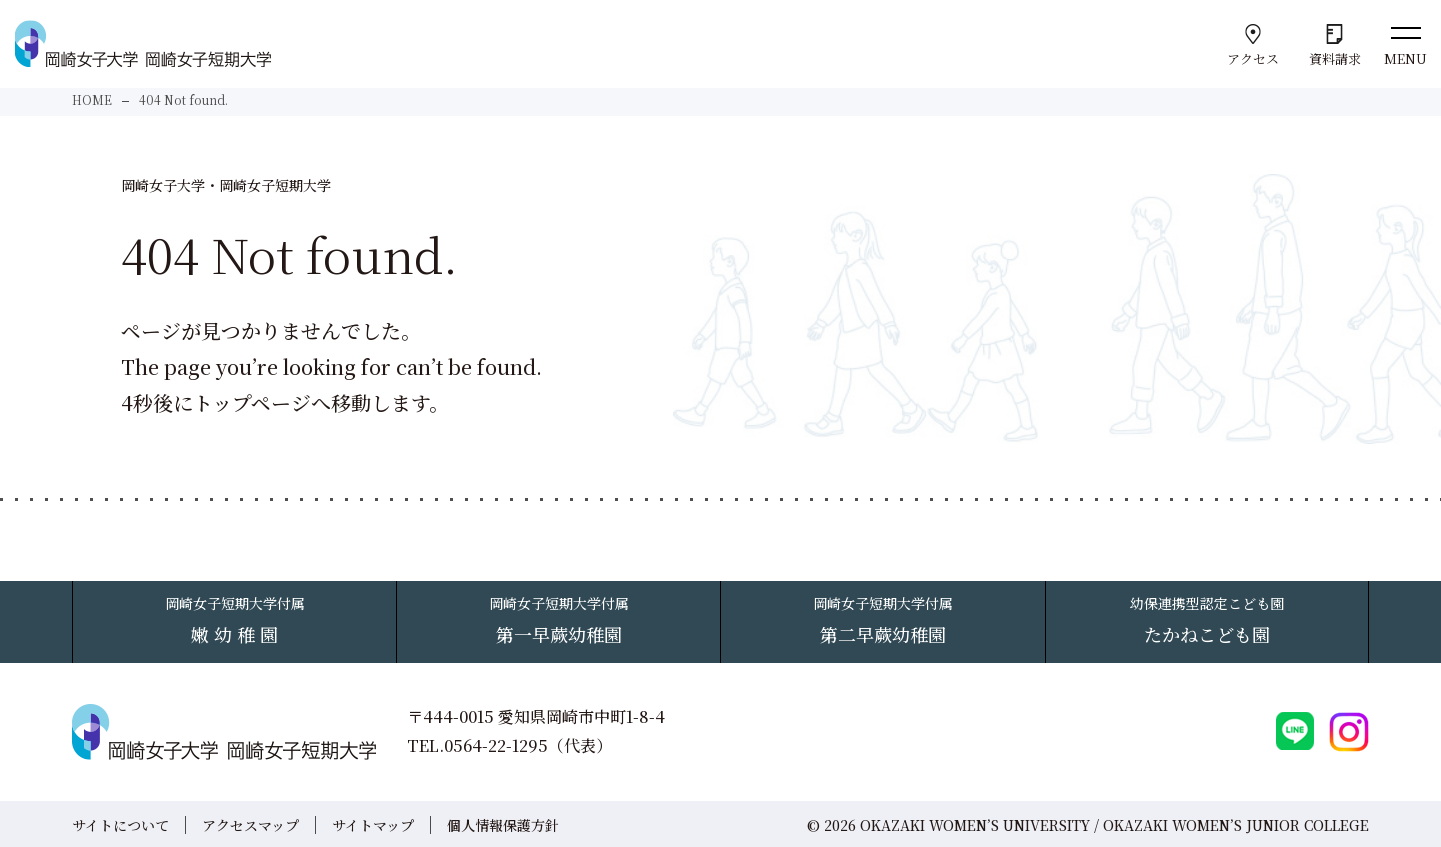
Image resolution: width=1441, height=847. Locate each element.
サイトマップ (373, 824)
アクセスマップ (250, 824)
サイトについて (120, 824)
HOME (92, 99)
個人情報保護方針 (503, 824)
